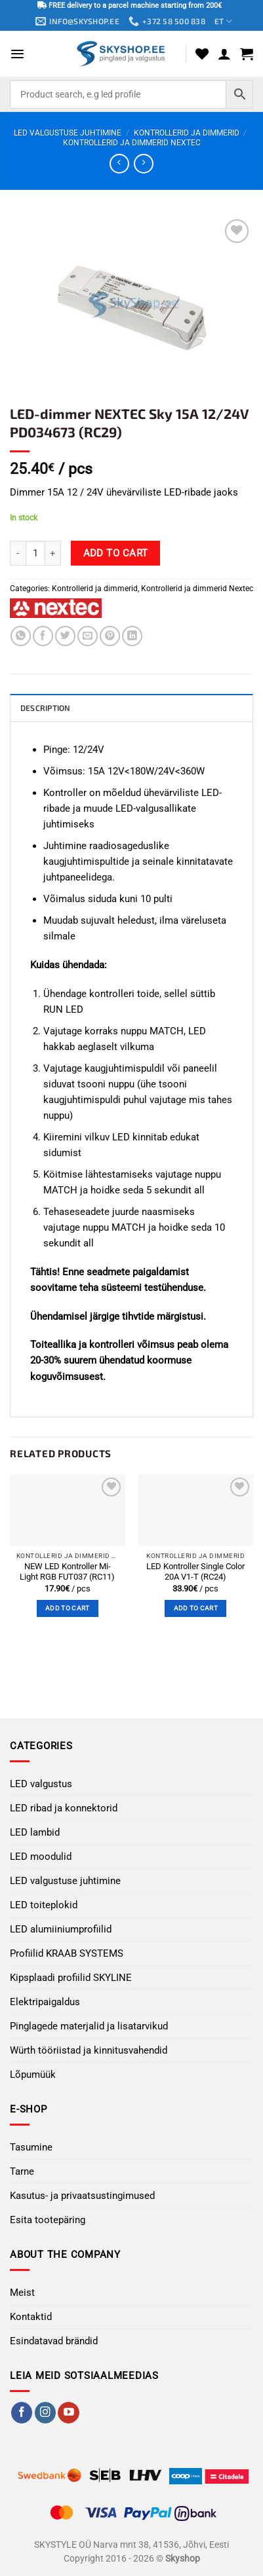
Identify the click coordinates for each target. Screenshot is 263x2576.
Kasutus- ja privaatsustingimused (82, 2196)
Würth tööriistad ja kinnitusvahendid (88, 2050)
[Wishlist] (202, 53)
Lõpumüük (33, 2074)
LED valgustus (41, 1784)
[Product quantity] (35, 553)
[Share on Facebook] (43, 636)
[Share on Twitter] (65, 636)
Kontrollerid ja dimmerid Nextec (132, 142)
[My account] (224, 53)
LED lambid (35, 1832)
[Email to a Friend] (87, 636)
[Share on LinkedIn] (132, 636)
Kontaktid (31, 2317)
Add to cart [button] (67, 1608)
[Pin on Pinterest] (110, 636)
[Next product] (119, 163)
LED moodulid (40, 1856)
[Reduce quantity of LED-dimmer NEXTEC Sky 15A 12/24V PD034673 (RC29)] (18, 553)
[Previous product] (143, 163)
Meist (22, 2292)
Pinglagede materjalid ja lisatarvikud (89, 2026)
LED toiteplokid (43, 1905)
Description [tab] (45, 707)
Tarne (22, 2171)
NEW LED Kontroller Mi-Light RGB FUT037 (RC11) (67, 1571)
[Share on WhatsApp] (20, 636)
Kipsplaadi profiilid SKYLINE (71, 1978)
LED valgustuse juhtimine (67, 132)
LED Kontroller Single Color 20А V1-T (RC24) (195, 1571)
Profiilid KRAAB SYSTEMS (66, 1953)
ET (223, 21)
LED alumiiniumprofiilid (60, 1929)
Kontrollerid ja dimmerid (186, 132)
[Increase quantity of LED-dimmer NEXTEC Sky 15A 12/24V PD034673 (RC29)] (53, 553)
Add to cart (115, 553)
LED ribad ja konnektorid (63, 1808)
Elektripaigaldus (45, 2002)
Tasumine (31, 2147)
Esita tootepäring (47, 2220)
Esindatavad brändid (54, 2341)
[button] (17, 54)
